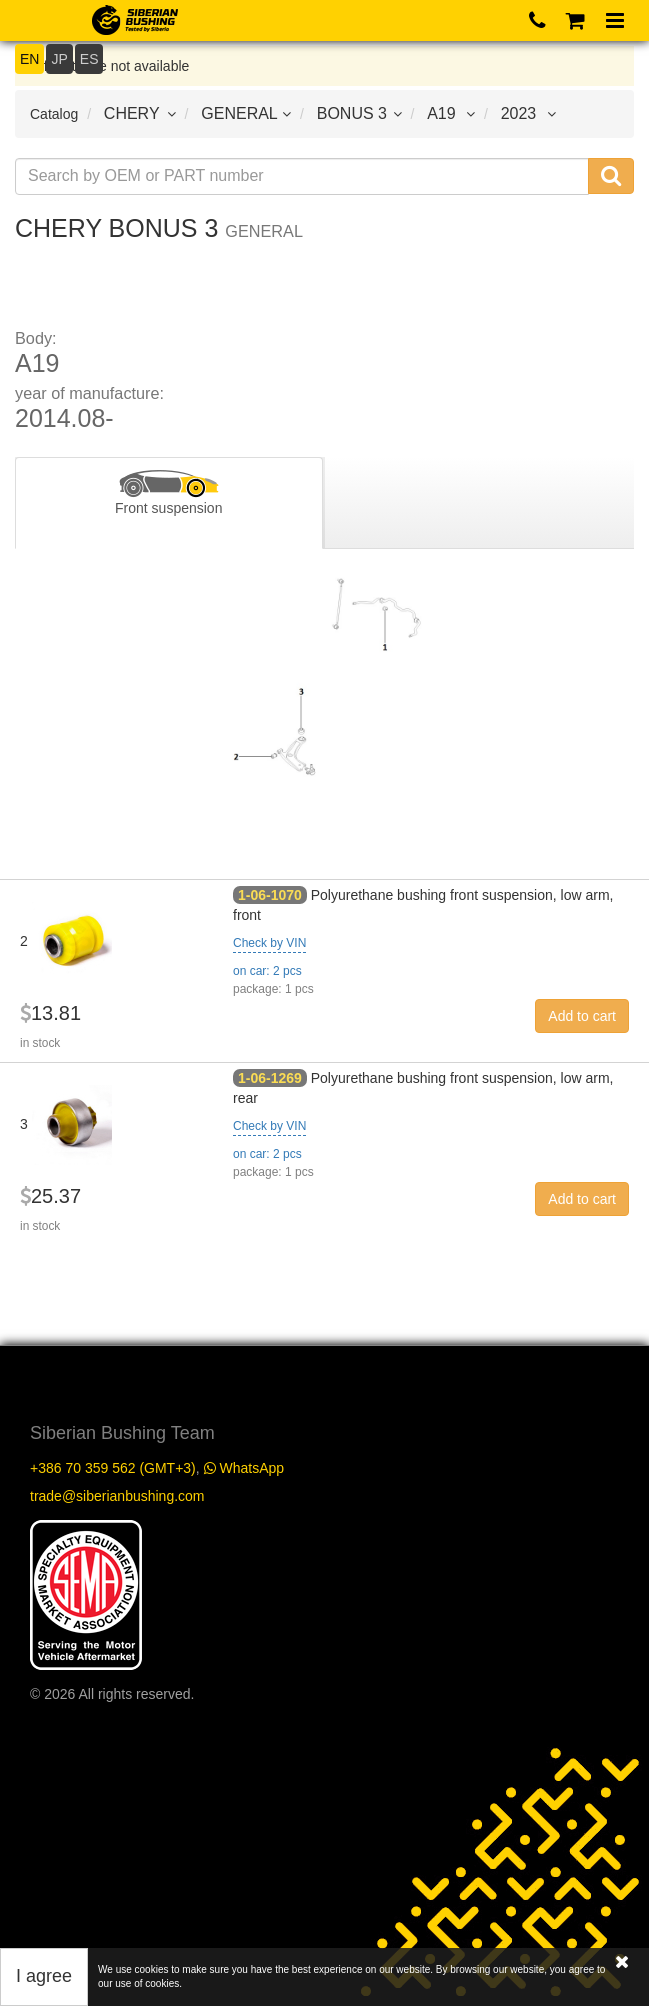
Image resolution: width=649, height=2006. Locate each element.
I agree (44, 1976)
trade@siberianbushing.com (117, 1496)
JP (59, 59)
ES (89, 59)
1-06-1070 (270, 895)
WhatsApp (244, 1468)
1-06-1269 (270, 1078)
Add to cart (582, 1016)
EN (29, 59)
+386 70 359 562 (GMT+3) (113, 1468)
